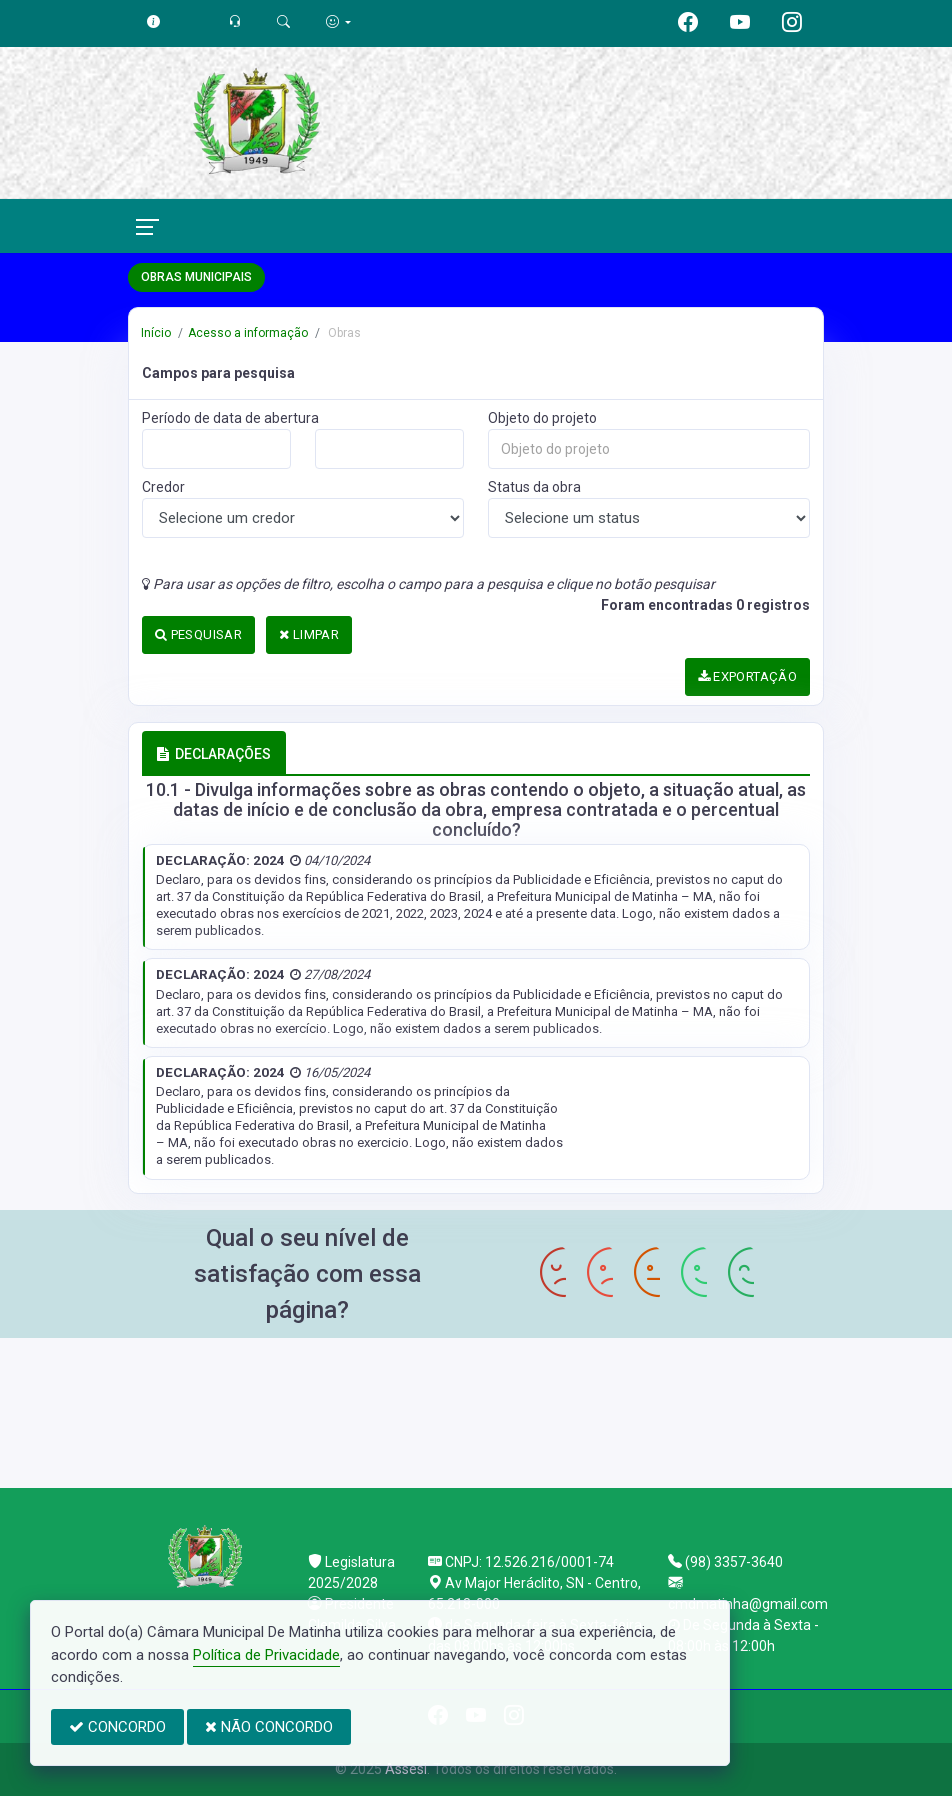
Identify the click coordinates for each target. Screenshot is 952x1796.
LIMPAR (309, 634)
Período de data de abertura (230, 418)
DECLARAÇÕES (213, 754)
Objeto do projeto (542, 418)
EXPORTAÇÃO (748, 676)
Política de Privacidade (266, 1655)
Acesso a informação (248, 333)
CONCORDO (117, 1727)
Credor (163, 487)
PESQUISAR (198, 634)
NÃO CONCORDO (269, 1727)
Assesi (406, 1769)
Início (156, 333)
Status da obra (534, 487)
